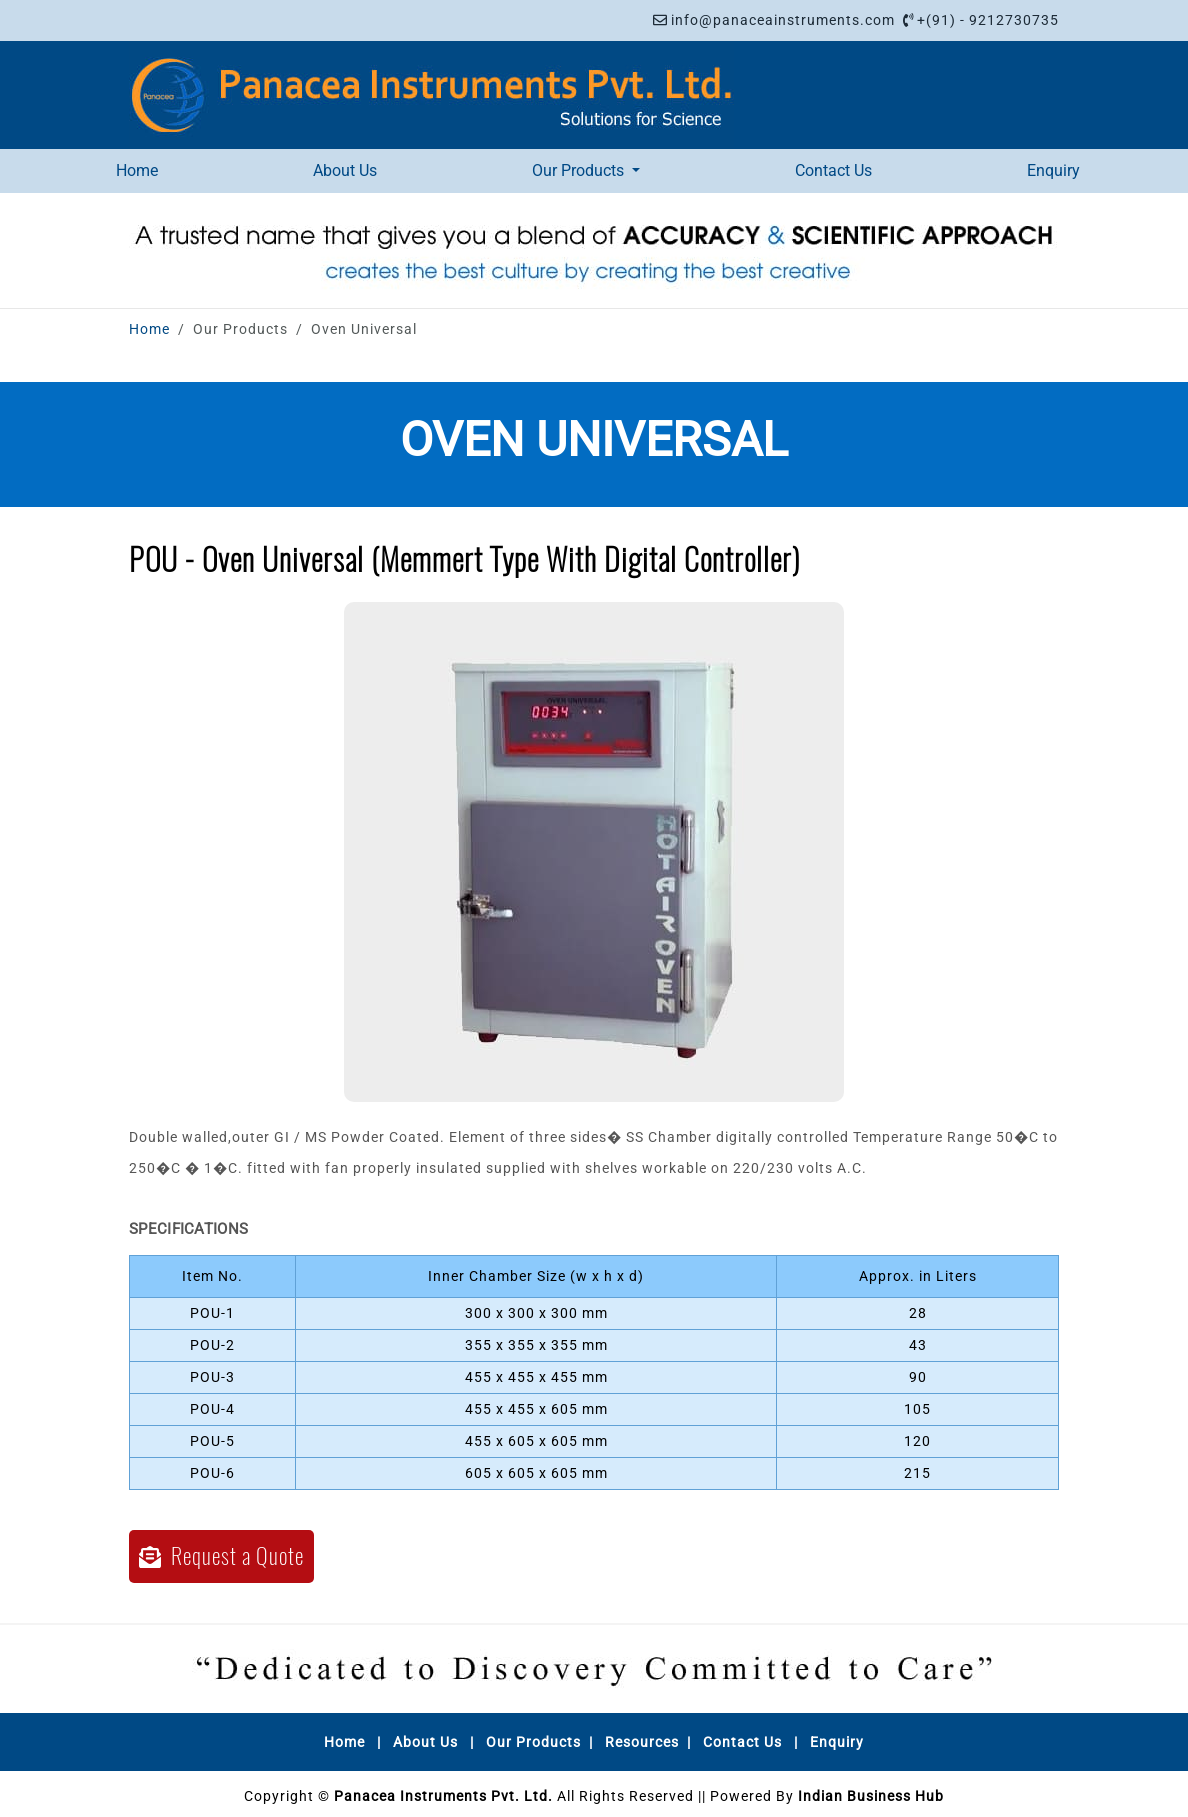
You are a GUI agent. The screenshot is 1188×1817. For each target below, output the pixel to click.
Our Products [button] (580, 170)
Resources (642, 1742)
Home (137, 170)
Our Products (533, 1742)
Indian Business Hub (871, 1796)
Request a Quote (221, 1556)
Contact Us (833, 170)
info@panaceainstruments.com (783, 20)
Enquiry (1053, 170)
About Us (345, 170)
